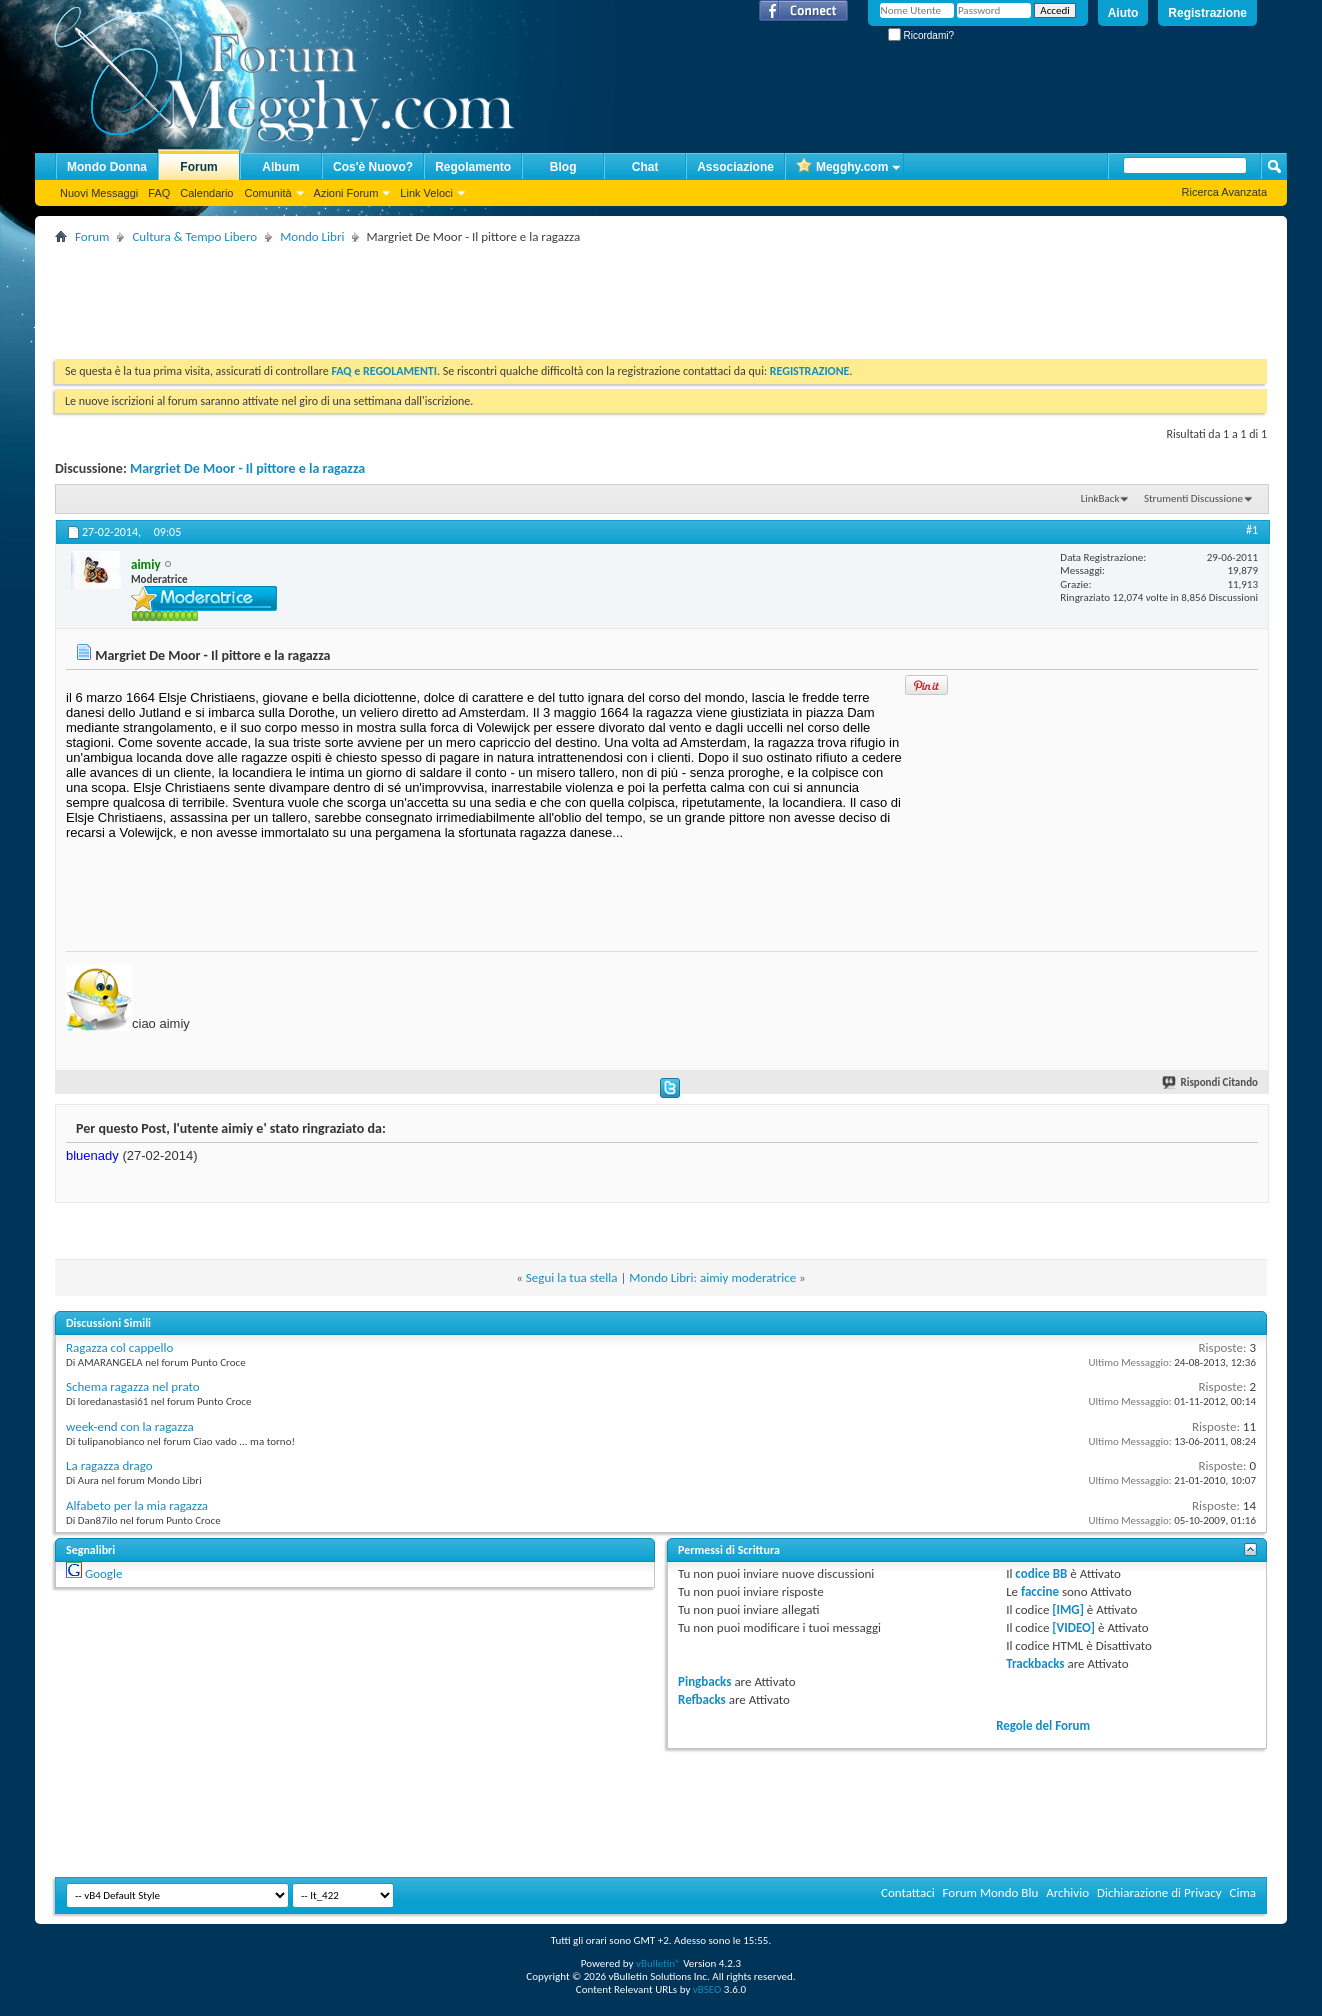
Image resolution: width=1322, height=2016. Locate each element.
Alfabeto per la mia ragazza (137, 1505)
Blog (563, 167)
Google (103, 1573)
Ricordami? (921, 35)
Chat (645, 167)
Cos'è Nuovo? (373, 167)
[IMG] (1068, 1609)
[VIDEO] (1073, 1627)
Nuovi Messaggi (99, 193)
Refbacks (702, 1699)
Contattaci (908, 1892)
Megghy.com (842, 167)
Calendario (206, 193)
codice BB (1041, 1573)
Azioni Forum (346, 193)
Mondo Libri (312, 236)
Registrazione (1207, 13)
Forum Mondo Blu (991, 1892)
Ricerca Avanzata (1224, 192)
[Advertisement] (419, 294)
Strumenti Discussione (1193, 498)
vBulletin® (658, 1963)
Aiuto (1123, 13)
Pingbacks (704, 1681)
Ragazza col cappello (119, 1347)
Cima (1242, 1892)
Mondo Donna (107, 167)
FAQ (159, 193)
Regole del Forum (1043, 1725)
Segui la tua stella (572, 1277)
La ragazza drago (109, 1465)
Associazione (735, 167)
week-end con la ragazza (130, 1426)
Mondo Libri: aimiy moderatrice (712, 1277)
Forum (198, 167)
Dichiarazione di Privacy (1159, 1892)
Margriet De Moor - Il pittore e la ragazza (247, 468)
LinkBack (1100, 498)
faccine (1040, 1591)
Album (280, 167)
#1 (1252, 530)
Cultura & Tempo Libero (194, 236)
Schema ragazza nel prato (133, 1386)
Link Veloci (426, 193)
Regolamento (473, 167)
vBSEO (707, 1989)
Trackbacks (1035, 1663)
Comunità (267, 193)
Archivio (1067, 1892)
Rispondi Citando (1211, 1082)
